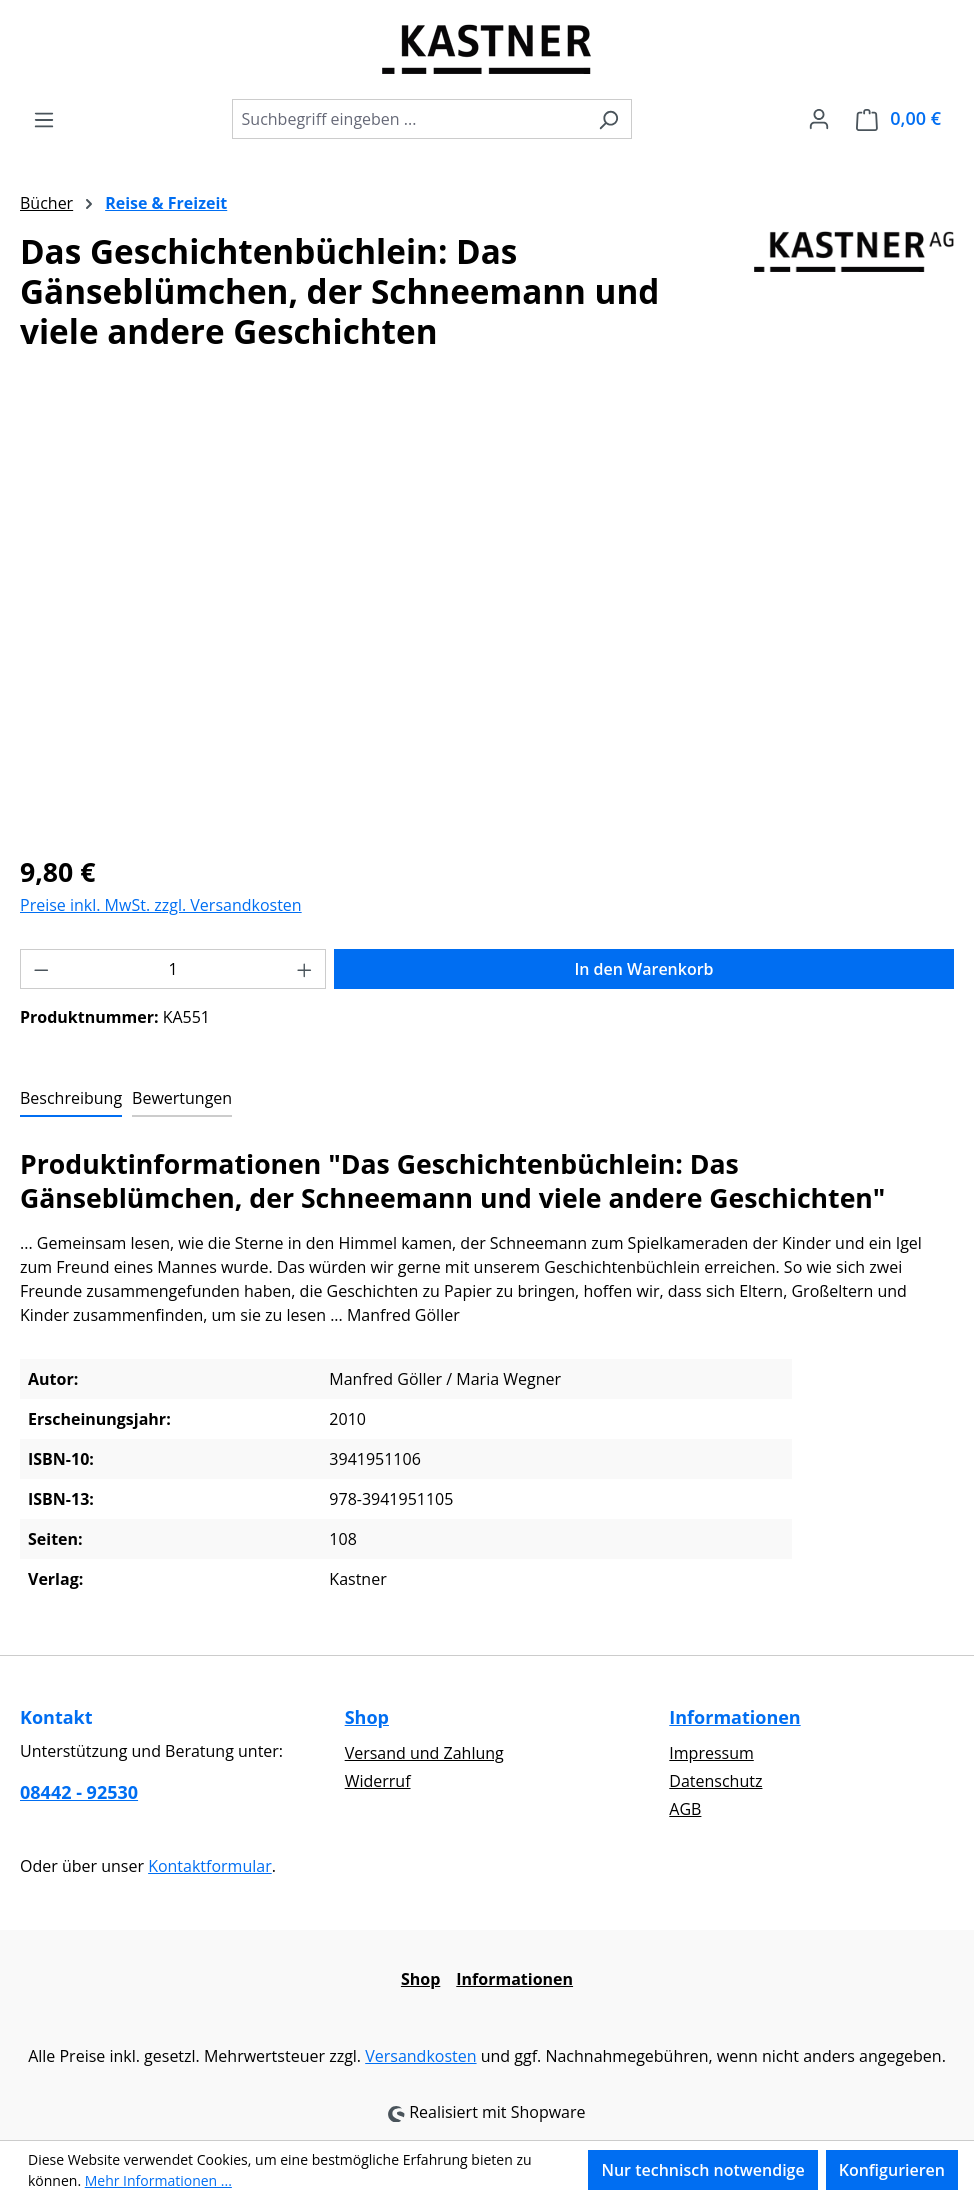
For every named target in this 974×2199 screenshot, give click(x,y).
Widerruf (378, 1781)
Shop (367, 1717)
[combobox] (409, 119)
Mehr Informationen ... (158, 2180)
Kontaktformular (210, 1866)
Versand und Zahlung (424, 1753)
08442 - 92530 (79, 1792)
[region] (487, 622)
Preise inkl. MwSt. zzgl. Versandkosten (161, 905)
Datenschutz (715, 1781)
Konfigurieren (892, 2170)
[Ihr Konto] (819, 118)
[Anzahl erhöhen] (305, 969)
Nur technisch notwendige (702, 2170)
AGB (685, 1809)
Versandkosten (420, 2056)
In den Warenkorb (643, 969)
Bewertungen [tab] (182, 1098)
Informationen (734, 1717)
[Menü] (44, 119)
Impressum (711, 1753)
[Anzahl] (173, 969)
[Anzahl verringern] (41, 969)
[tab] (71, 1099)
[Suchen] (608, 119)
